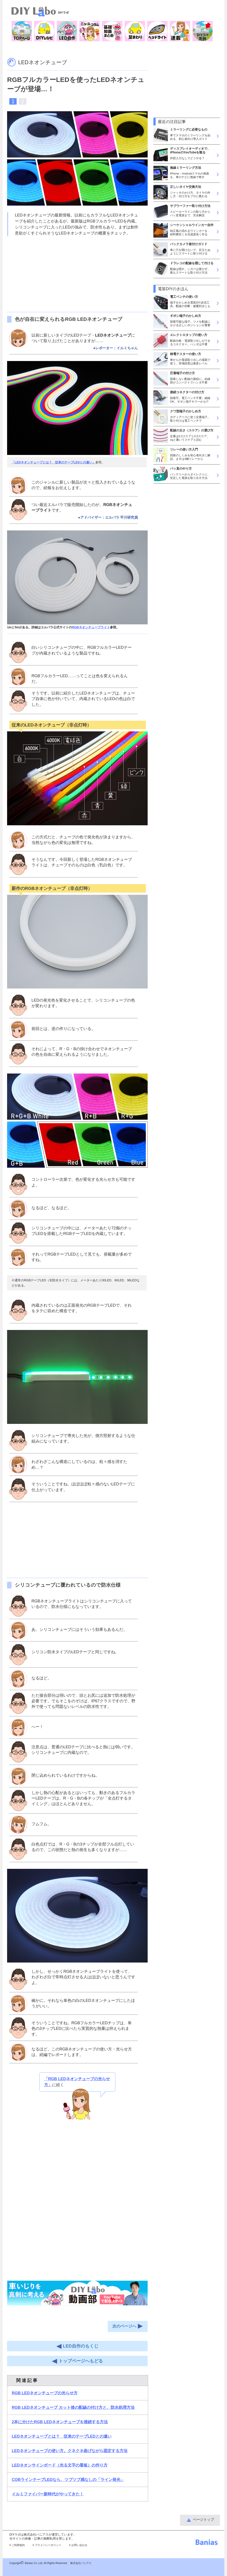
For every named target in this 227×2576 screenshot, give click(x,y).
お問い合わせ (78, 2545)
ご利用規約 (17, 2545)
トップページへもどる (77, 2361)
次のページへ (124, 2326)
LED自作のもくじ (77, 2346)
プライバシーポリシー (47, 2545)
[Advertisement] (77, 274)
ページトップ (203, 2519)
